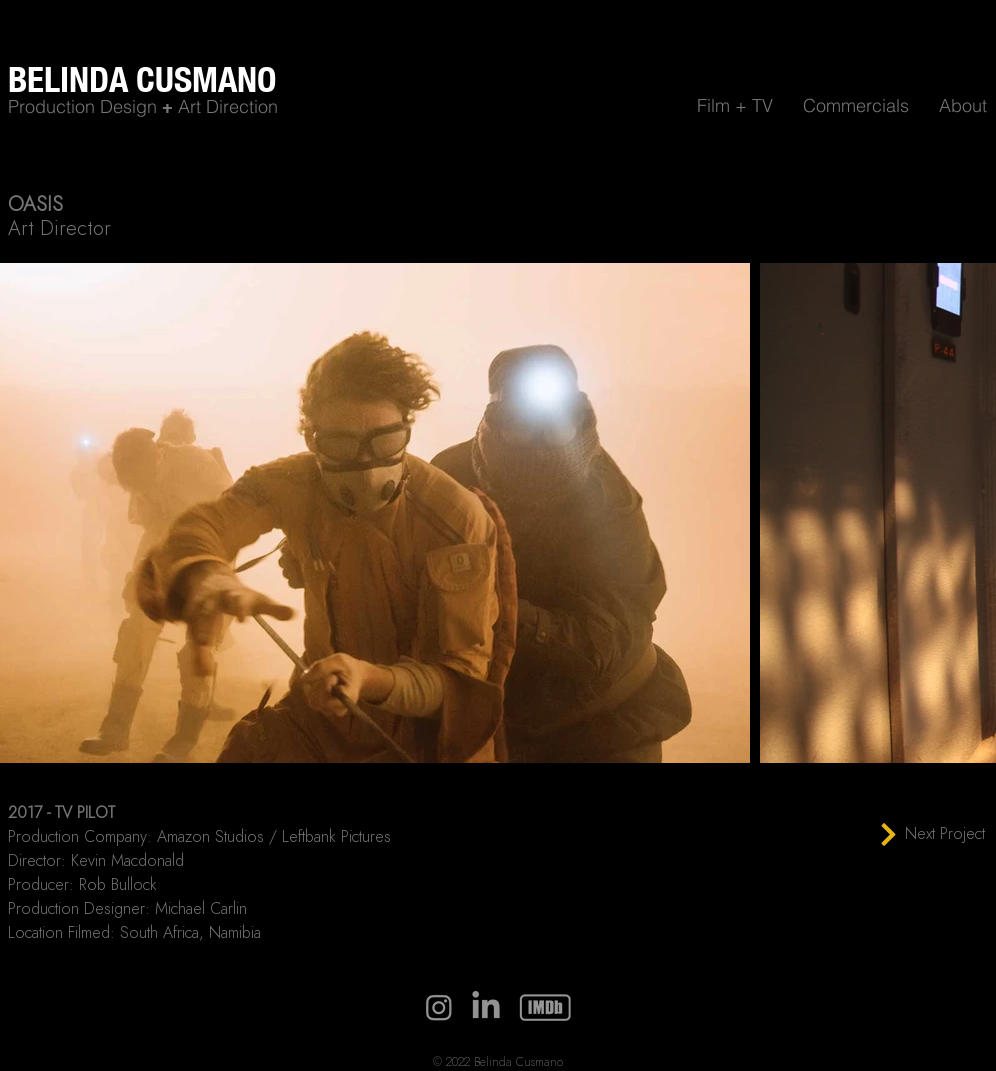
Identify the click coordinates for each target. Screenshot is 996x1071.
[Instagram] (439, 1007)
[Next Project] (932, 834)
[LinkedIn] (486, 1007)
